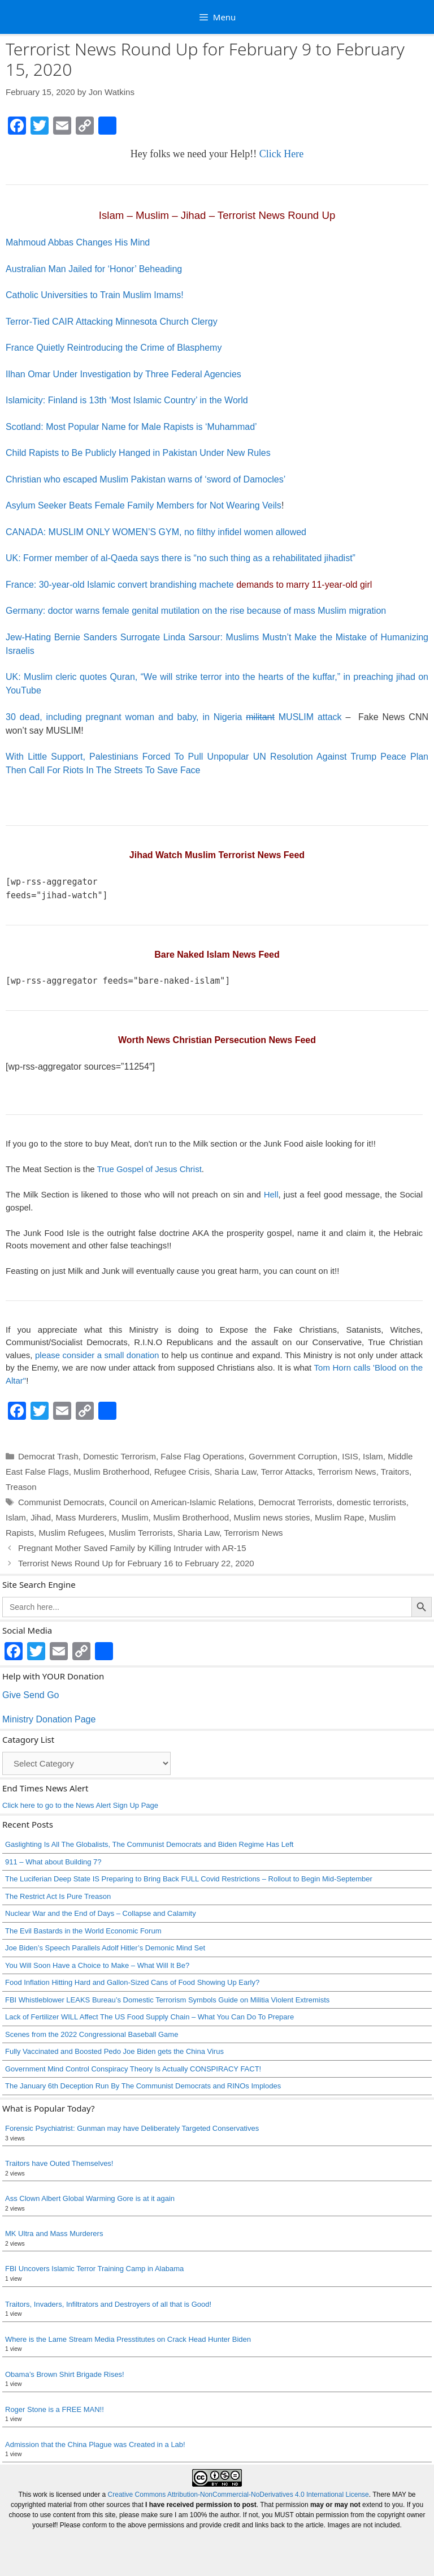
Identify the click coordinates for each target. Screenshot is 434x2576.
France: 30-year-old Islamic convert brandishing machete (189, 584)
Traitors (395, 1471)
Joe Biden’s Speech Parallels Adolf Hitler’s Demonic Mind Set (105, 1948)
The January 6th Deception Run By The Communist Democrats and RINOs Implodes (143, 2086)
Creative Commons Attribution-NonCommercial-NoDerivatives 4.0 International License (238, 2495)
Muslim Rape (339, 1517)
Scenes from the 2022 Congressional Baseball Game (91, 2034)
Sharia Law (235, 1471)
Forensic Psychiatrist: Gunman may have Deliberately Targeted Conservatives (132, 2128)
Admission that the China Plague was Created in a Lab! (95, 2444)
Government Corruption (293, 1456)
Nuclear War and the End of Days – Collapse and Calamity (100, 1913)
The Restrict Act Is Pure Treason (58, 1896)
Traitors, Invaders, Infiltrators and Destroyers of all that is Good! (108, 2304)
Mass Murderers (85, 1517)
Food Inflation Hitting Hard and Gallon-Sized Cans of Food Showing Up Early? (132, 1982)
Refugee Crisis (182, 1471)
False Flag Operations (202, 1456)
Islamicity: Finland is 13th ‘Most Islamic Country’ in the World (127, 400)
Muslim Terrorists (141, 1532)
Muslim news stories (272, 1517)
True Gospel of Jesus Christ (149, 1169)
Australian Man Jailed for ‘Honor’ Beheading (94, 269)
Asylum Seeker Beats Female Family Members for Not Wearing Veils (143, 505)
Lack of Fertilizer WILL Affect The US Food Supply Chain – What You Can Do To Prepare (149, 2017)
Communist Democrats (61, 1502)
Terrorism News (346, 1471)
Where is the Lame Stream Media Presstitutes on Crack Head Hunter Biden (128, 2339)
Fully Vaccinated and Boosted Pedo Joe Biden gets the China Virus (114, 2051)
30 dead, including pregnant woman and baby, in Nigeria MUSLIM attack (174, 717)
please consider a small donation (97, 1355)
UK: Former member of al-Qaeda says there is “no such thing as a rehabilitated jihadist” (180, 558)
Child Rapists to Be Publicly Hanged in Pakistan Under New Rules (138, 453)
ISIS (350, 1456)
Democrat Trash (48, 1456)
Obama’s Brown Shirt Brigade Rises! (64, 2374)
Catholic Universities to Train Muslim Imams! (95, 295)
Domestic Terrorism (119, 1456)
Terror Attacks (287, 1471)
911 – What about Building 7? (53, 1862)
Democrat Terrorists (295, 1502)
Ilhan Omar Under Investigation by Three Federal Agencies (123, 374)
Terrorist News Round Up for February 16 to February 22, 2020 (136, 1563)
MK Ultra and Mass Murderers (54, 2233)
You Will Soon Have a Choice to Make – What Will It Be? (97, 1965)
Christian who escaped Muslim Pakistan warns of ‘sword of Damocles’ (145, 479)
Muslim (135, 1517)
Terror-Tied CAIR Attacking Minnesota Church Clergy (112, 321)
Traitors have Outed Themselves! (59, 2163)
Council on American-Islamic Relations (181, 1502)
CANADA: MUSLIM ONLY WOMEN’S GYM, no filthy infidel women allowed (156, 532)
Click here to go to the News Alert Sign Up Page (80, 1805)
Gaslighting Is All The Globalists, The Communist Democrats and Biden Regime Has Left (149, 1844)
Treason (21, 1487)
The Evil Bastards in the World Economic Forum (83, 1931)
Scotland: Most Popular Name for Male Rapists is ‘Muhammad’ (131, 427)
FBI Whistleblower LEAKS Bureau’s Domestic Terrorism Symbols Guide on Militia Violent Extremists (167, 2000)
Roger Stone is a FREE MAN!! (54, 2409)
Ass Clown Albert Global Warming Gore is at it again (90, 2198)
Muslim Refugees (71, 1532)
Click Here (281, 154)
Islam (373, 1456)
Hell (271, 1194)
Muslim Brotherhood (111, 1471)
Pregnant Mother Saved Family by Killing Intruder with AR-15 (132, 1548)
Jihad (41, 1517)
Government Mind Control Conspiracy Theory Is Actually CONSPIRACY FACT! (133, 2069)
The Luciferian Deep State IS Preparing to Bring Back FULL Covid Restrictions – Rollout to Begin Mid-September (188, 1879)
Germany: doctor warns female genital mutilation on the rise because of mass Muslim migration (196, 610)
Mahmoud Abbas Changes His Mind (78, 242)
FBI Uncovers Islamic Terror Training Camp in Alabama (94, 2268)
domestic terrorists (371, 1502)
